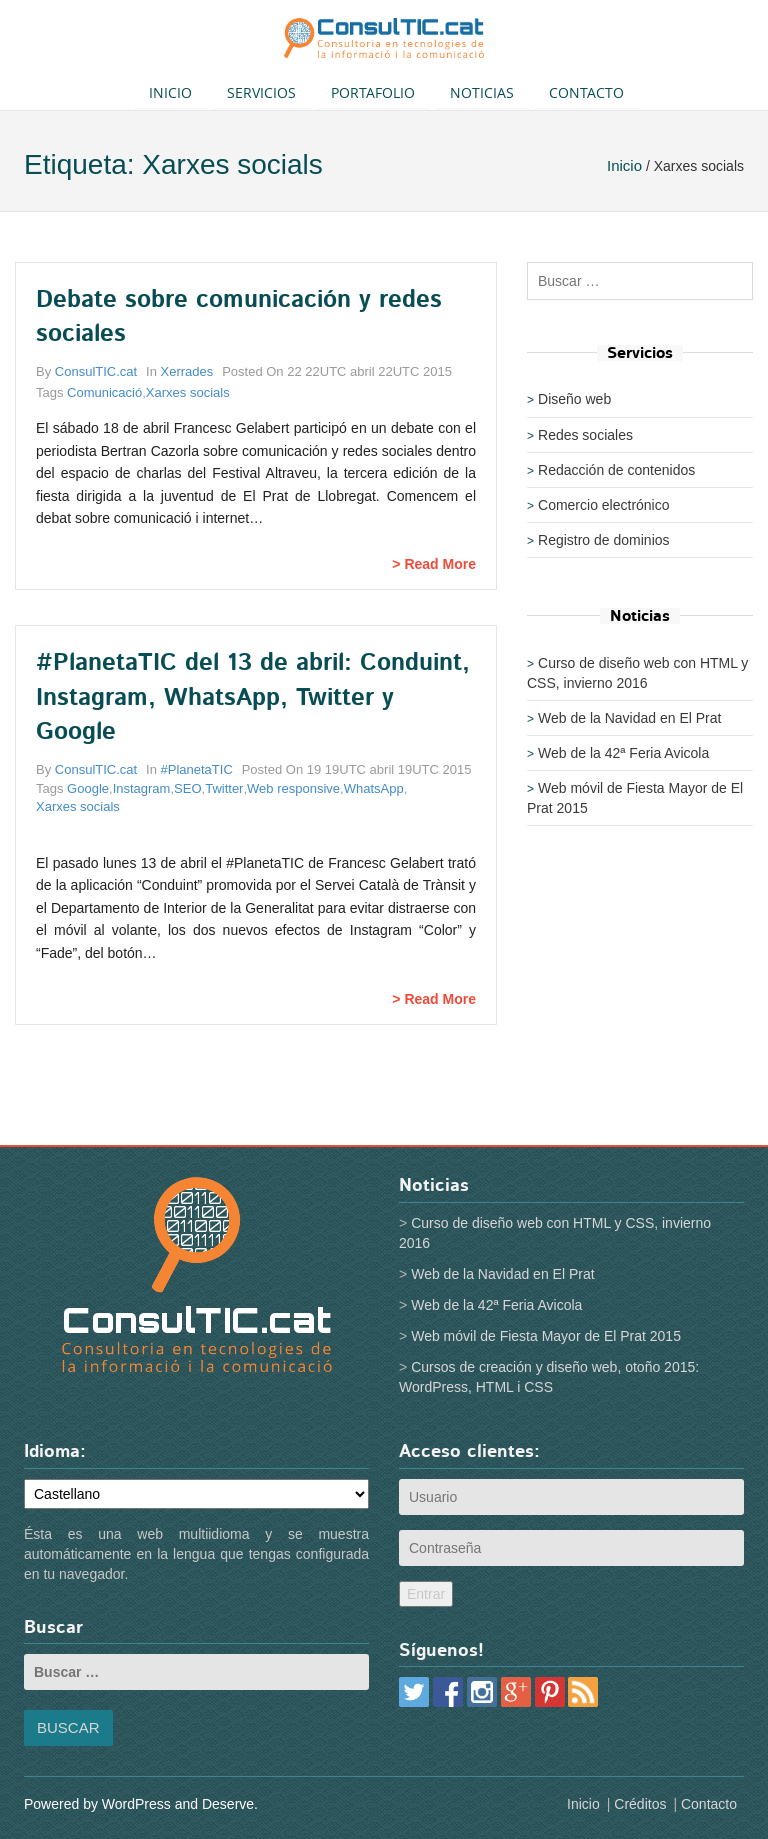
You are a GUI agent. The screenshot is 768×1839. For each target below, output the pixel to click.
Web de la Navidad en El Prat (629, 718)
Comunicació (104, 392)
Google (88, 788)
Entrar (426, 1594)
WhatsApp (374, 788)
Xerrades (187, 371)
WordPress (136, 1804)
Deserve (228, 1804)
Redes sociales (585, 435)
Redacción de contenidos (616, 470)
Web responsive (293, 788)
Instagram (142, 788)
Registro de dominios (604, 540)
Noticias (482, 92)
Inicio (170, 92)
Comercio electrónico (604, 505)
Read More (440, 564)
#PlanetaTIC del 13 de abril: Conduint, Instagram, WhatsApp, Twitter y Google (253, 697)
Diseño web (574, 399)
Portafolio (373, 92)
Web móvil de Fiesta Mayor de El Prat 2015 (546, 1336)
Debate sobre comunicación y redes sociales (239, 317)
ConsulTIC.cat (96, 371)
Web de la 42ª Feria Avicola (623, 753)
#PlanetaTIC (197, 769)
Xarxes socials (188, 392)
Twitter (224, 788)
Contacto (586, 92)
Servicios (261, 92)
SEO (187, 788)
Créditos (640, 1804)
